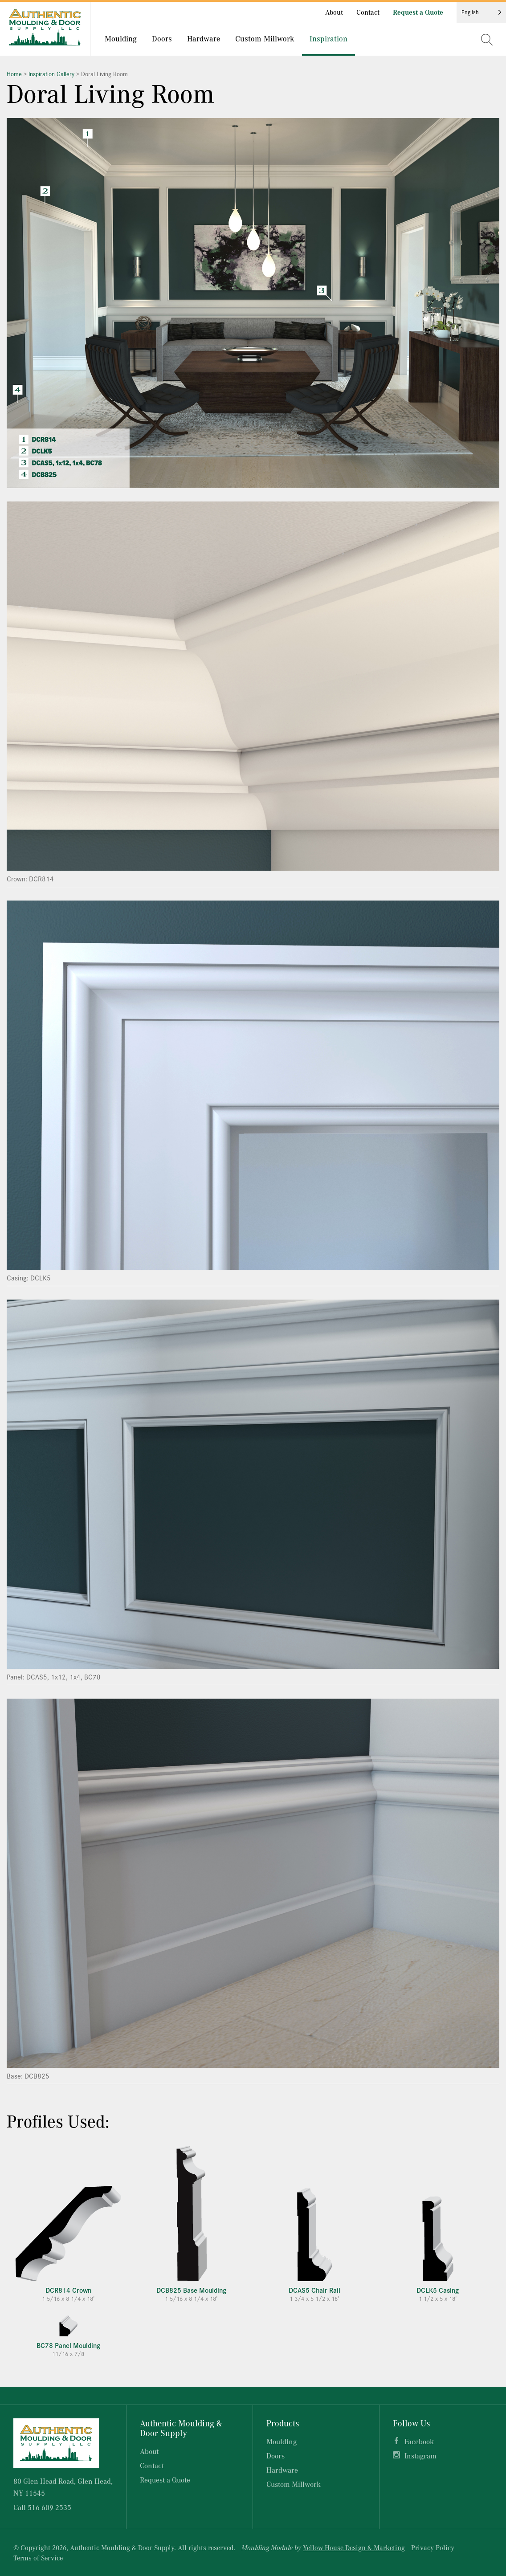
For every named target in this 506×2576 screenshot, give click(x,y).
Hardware (282, 2470)
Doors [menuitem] (162, 38)
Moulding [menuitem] (121, 38)
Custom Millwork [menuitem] (264, 38)
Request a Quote (418, 12)
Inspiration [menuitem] (328, 38)
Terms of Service (38, 2558)
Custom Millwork (293, 2484)
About (334, 12)
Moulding (281, 2441)
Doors (275, 2455)
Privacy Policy (432, 2547)
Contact (368, 12)
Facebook (419, 2441)
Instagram (420, 2455)
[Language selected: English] (481, 12)
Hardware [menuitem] (203, 38)
